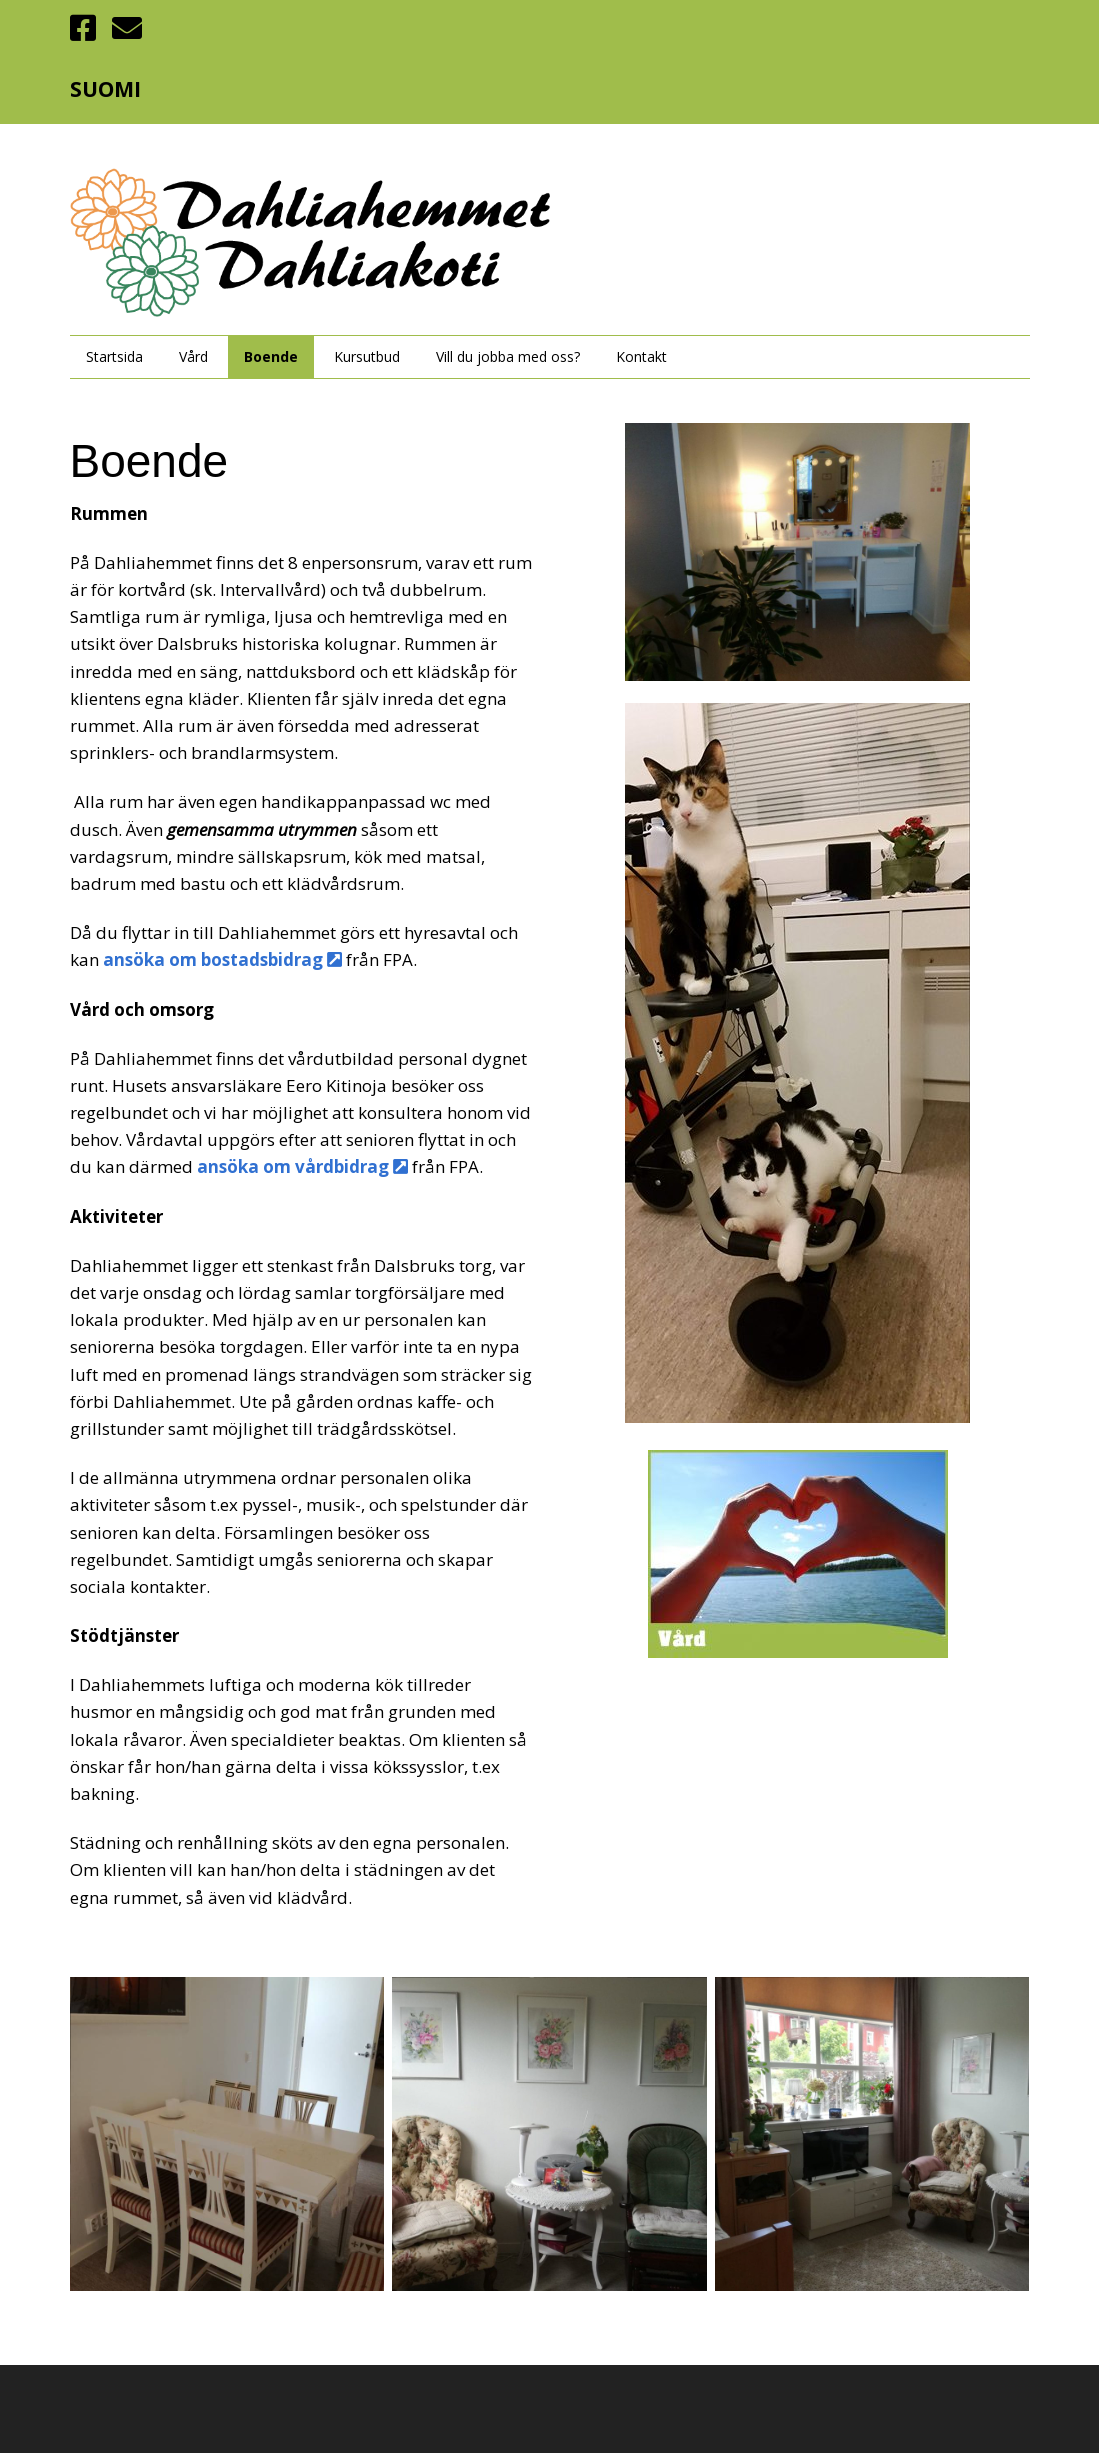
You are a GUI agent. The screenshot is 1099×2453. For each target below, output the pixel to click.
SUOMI (105, 89)
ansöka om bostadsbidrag (224, 959)
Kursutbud (367, 356)
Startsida (114, 356)
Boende (271, 356)
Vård (193, 356)
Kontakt (641, 356)
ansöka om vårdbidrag (304, 1166)
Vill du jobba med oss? (508, 356)
